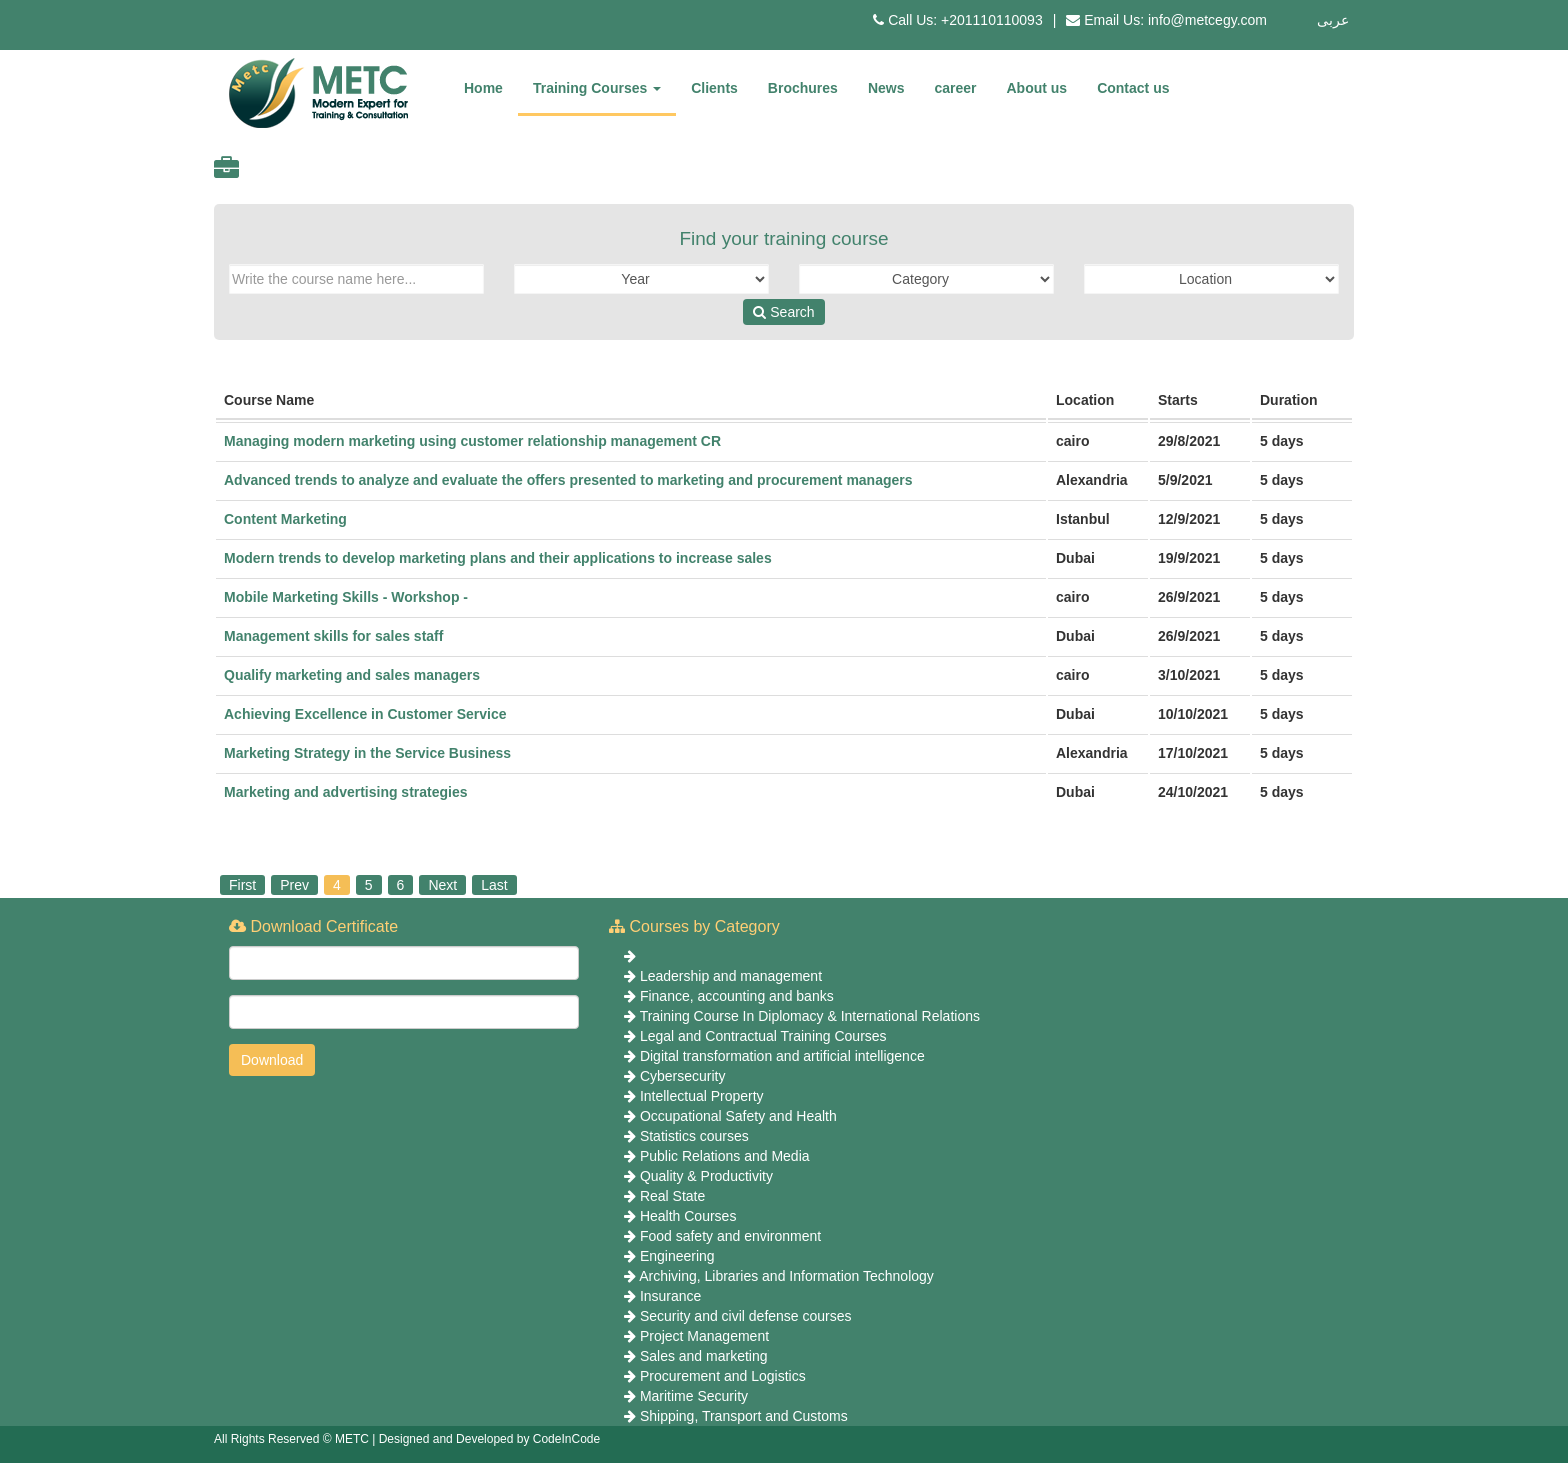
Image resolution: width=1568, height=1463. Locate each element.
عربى (1333, 20)
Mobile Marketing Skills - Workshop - (346, 597)
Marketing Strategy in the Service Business (367, 753)
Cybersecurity (683, 1076)
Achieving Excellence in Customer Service (365, 714)
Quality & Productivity (706, 1176)
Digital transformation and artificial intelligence (782, 1056)
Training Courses (597, 88)
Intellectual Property (702, 1096)
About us (1037, 88)
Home (483, 88)
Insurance (670, 1296)
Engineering (677, 1256)
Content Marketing (285, 519)
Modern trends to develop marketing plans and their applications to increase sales (498, 558)
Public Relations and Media (725, 1156)
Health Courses (688, 1216)
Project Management (704, 1336)
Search (783, 312)
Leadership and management (731, 976)
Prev (294, 885)
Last (494, 885)
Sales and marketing (704, 1356)
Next (442, 885)
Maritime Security (694, 1396)
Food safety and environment (730, 1236)
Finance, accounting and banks (737, 996)
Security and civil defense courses (746, 1316)
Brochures (803, 88)
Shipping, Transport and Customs (744, 1416)
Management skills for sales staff (333, 636)
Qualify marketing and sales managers (352, 675)
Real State (672, 1196)
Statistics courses (694, 1136)
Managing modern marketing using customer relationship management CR (472, 441)
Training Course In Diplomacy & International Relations (810, 1016)
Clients (714, 88)
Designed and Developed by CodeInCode (490, 1439)
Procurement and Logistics (723, 1376)
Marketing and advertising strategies (346, 792)
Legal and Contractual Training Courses (763, 1036)
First (242, 885)
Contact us (1133, 88)
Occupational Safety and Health (738, 1116)
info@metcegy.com (1207, 20)
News (886, 88)
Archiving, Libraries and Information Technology (786, 1276)
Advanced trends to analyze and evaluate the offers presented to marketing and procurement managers (568, 480)
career (955, 88)
